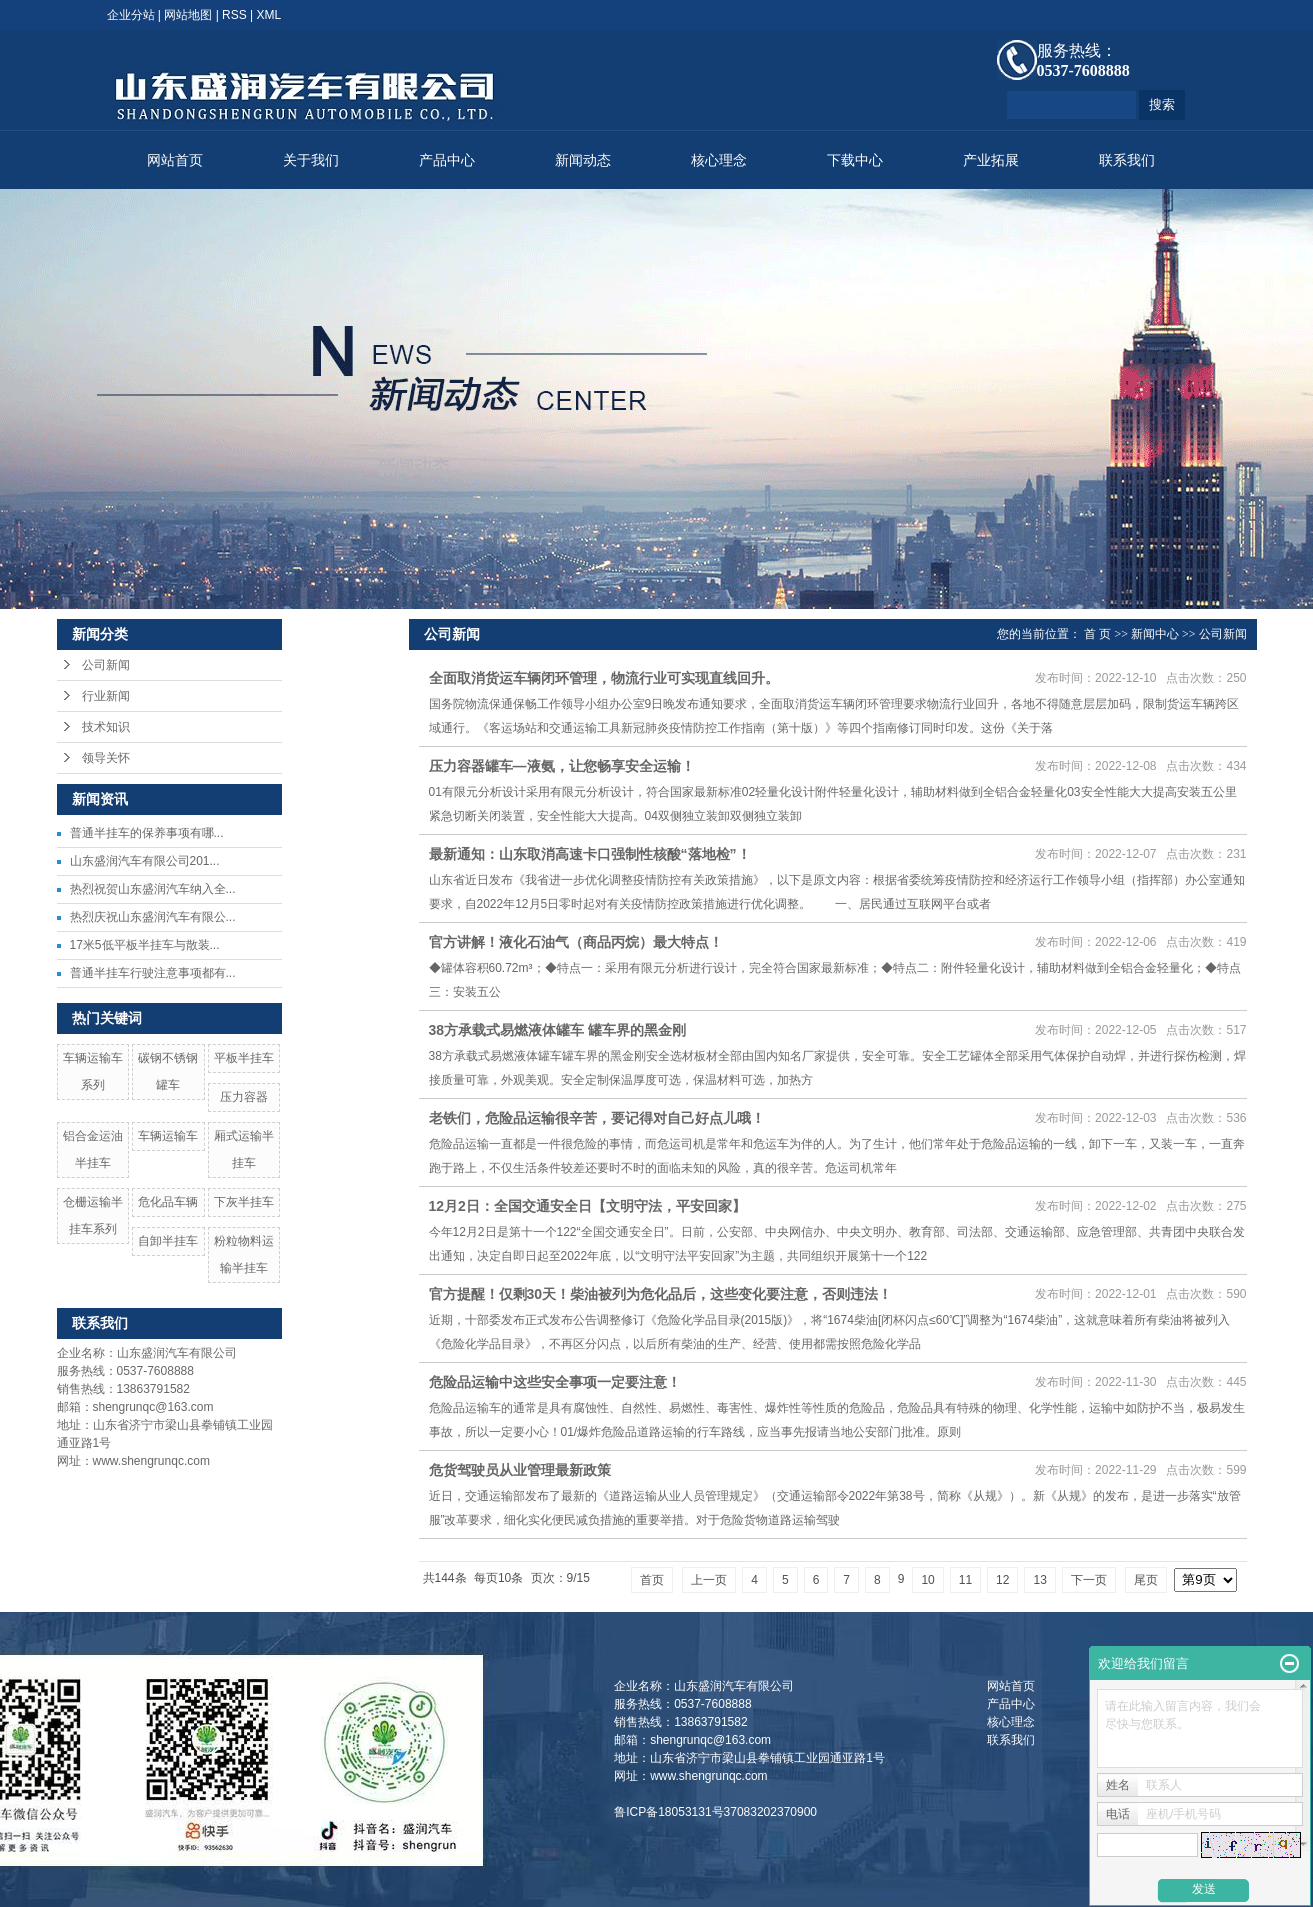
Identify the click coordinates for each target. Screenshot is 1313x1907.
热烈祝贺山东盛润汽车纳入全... (153, 889)
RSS (234, 15)
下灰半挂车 (244, 1202)
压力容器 (244, 1097)
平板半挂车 (244, 1058)
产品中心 (447, 160)
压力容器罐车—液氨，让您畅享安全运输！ (562, 766)
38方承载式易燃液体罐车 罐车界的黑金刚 (557, 1030)
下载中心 (855, 160)
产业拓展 (991, 160)
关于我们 (311, 160)
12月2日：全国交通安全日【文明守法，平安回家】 (587, 1206)
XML (269, 15)
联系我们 (1127, 160)
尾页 (1146, 1580)
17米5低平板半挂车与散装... (145, 945)
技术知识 (106, 727)
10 (927, 1580)
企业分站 (131, 15)
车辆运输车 (168, 1136)
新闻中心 (1155, 634)
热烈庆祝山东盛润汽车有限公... (153, 917)
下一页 (1089, 1580)
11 (965, 1580)
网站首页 (175, 160)
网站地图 (188, 15)
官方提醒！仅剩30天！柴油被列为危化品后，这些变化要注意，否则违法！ (661, 1294)
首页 (652, 1580)
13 (1039, 1580)
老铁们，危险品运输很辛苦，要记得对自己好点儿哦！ (597, 1118)
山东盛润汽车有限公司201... (145, 861)
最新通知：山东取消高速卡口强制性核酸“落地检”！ (590, 854)
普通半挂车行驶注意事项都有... (153, 973)
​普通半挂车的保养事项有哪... (147, 833)
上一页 (709, 1580)
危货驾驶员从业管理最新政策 (520, 1470)
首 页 (1097, 634)
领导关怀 (106, 758)
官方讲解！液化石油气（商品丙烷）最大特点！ (576, 942)
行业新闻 (106, 696)
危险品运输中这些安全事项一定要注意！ (555, 1382)
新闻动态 (583, 160)
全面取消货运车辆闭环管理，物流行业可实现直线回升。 (604, 678)
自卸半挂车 (168, 1241)
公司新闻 (106, 665)
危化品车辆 (168, 1202)
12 (1002, 1580)
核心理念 (719, 160)
